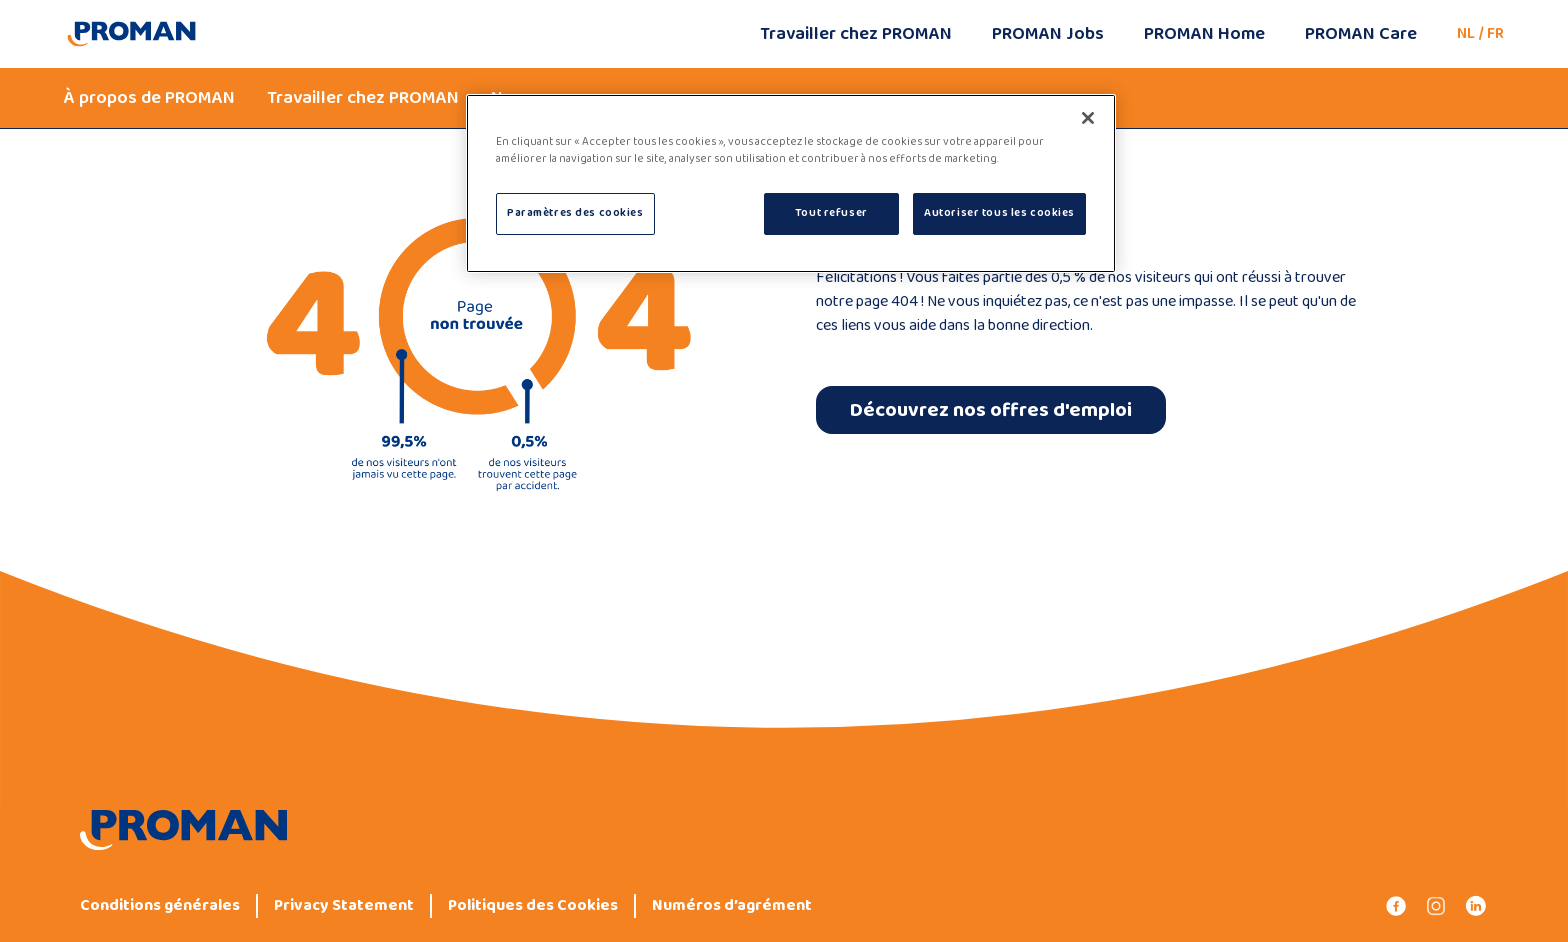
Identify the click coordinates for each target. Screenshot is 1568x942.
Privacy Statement (344, 906)
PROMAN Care (1361, 34)
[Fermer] (1088, 118)
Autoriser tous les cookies (999, 213)
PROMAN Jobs (1048, 34)
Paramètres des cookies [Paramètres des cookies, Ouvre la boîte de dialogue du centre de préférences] (575, 213)
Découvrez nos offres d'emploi (991, 410)
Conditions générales (160, 906)
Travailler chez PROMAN (856, 34)
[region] (791, 183)
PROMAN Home (1204, 34)
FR (1495, 33)
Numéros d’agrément (732, 906)
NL (1466, 33)
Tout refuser (831, 213)
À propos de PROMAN (149, 98)
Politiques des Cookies (533, 906)
